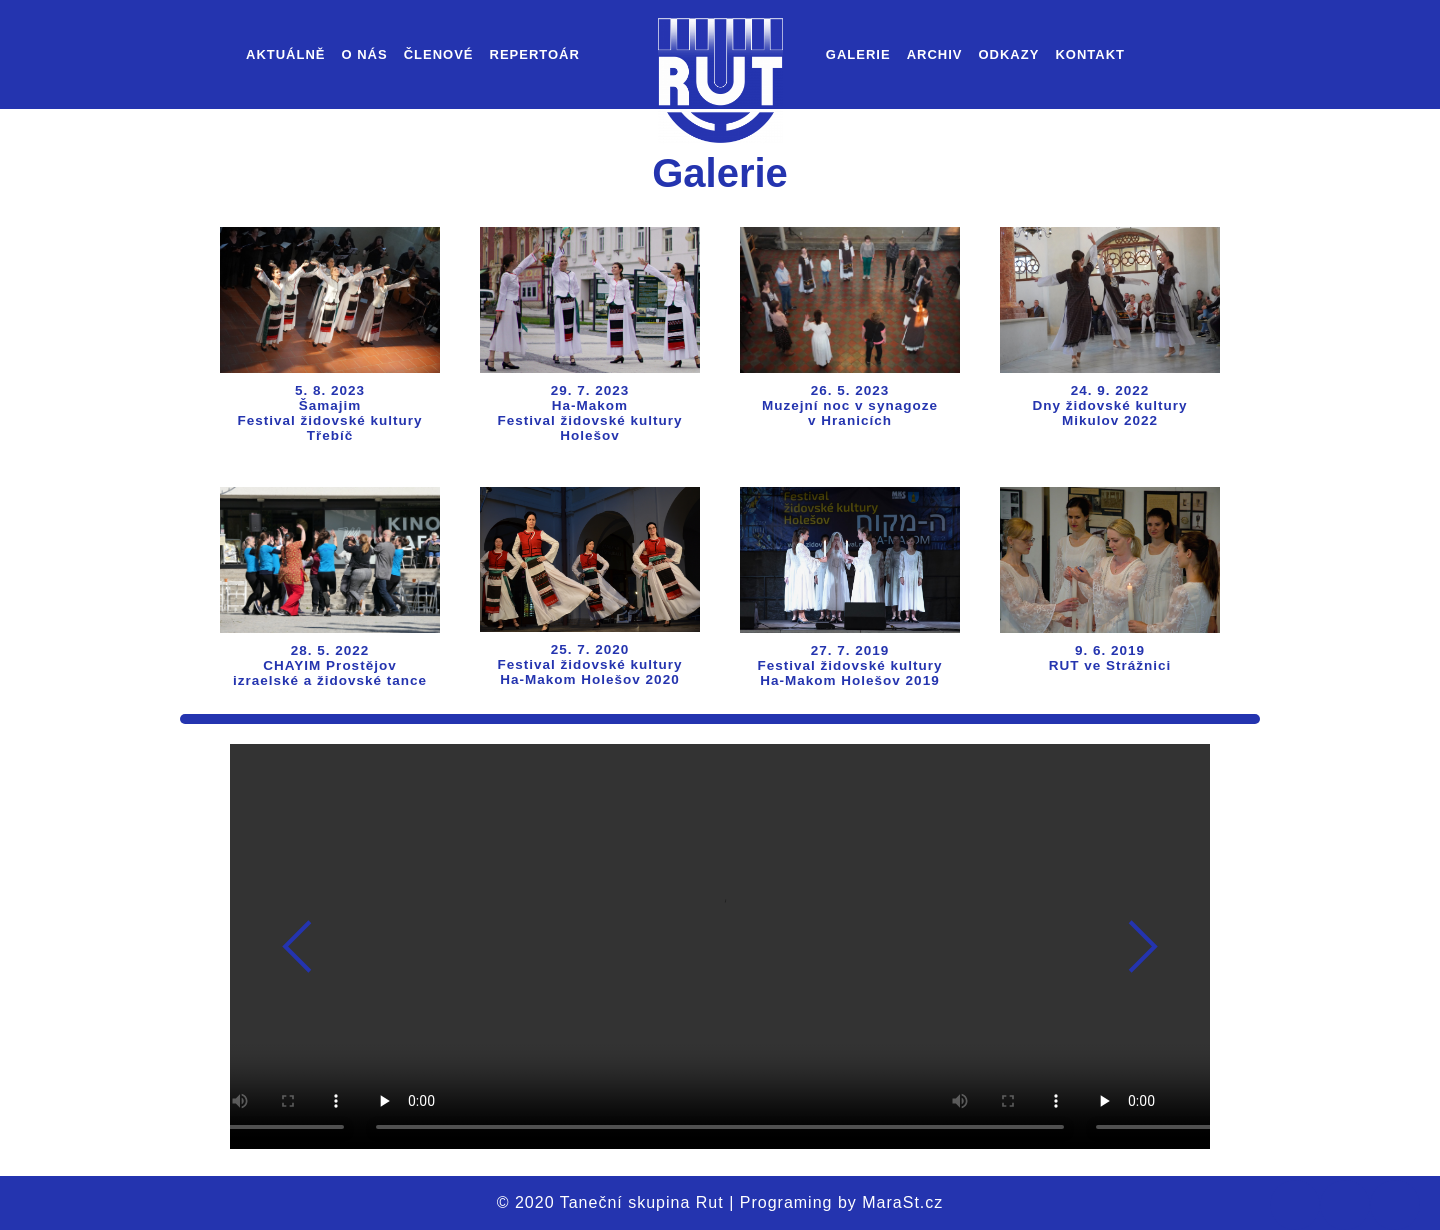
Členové (439, 54)
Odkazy (1008, 54)
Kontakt (1090, 54)
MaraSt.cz (902, 1202)
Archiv (935, 54)
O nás (365, 54)
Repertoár (535, 54)
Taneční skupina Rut (642, 1202)
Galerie (858, 54)
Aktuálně (286, 54)
